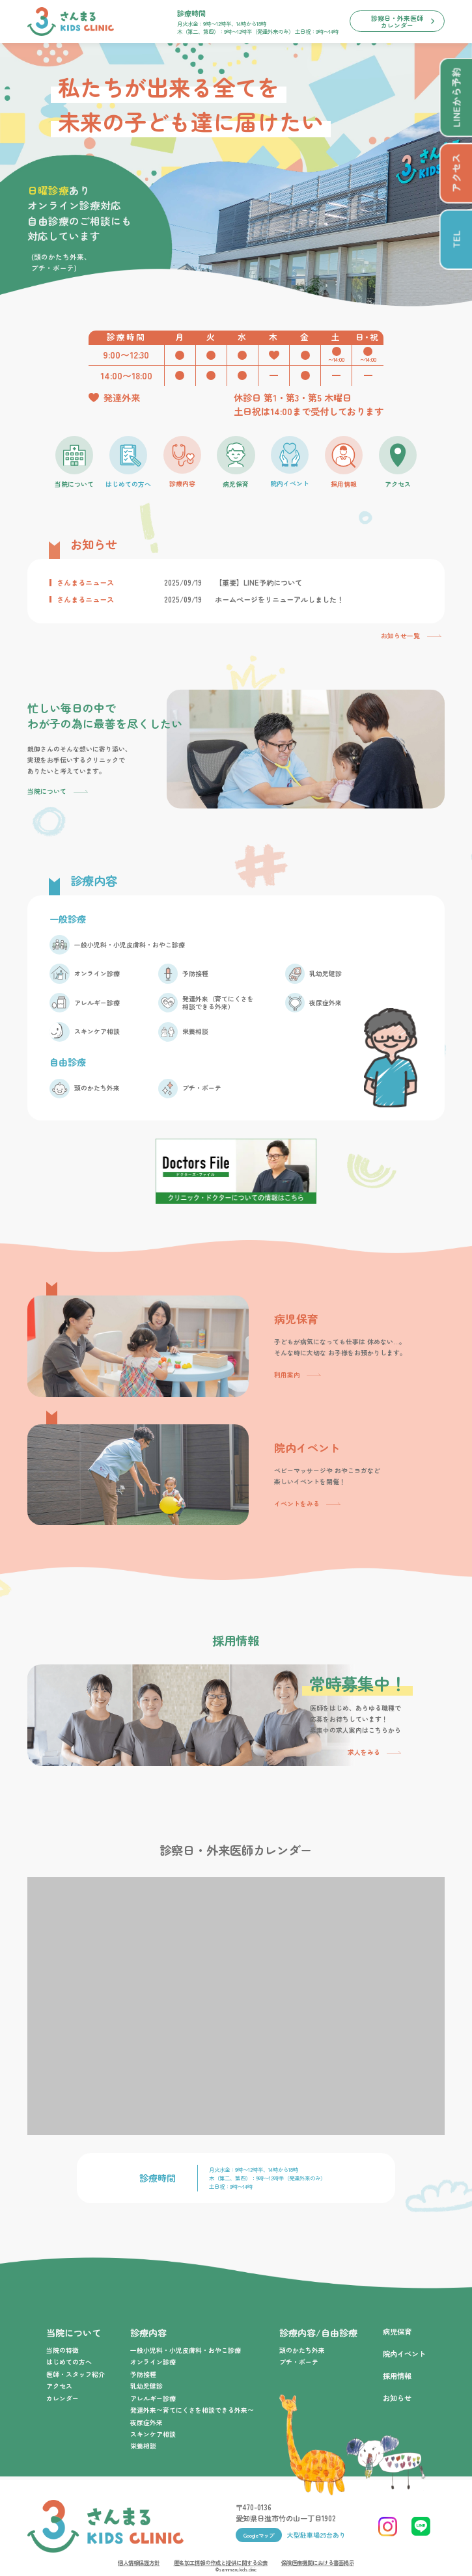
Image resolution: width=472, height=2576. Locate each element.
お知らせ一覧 (400, 635)
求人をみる (364, 1752)
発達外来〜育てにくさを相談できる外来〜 (192, 2410)
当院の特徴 (62, 2350)
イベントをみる (297, 1503)
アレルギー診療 (97, 1003)
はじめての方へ (69, 2361)
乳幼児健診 (325, 973)
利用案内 (287, 1374)
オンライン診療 (97, 973)
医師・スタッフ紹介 (75, 2374)
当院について (46, 791)
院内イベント (404, 2353)
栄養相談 (195, 1031)
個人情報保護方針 (139, 2562)
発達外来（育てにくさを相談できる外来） (218, 1003)
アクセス (59, 2386)
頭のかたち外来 (97, 1088)
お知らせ (397, 2398)
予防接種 (195, 973)
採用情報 (397, 2375)
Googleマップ (258, 2535)
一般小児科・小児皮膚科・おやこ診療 (129, 945)
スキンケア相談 (97, 1031)
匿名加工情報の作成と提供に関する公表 (221, 2562)
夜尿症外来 (325, 1003)
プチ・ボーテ (201, 1088)
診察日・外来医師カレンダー (397, 21)
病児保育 (397, 2331)
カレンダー (62, 2398)
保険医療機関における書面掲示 (317, 2562)
